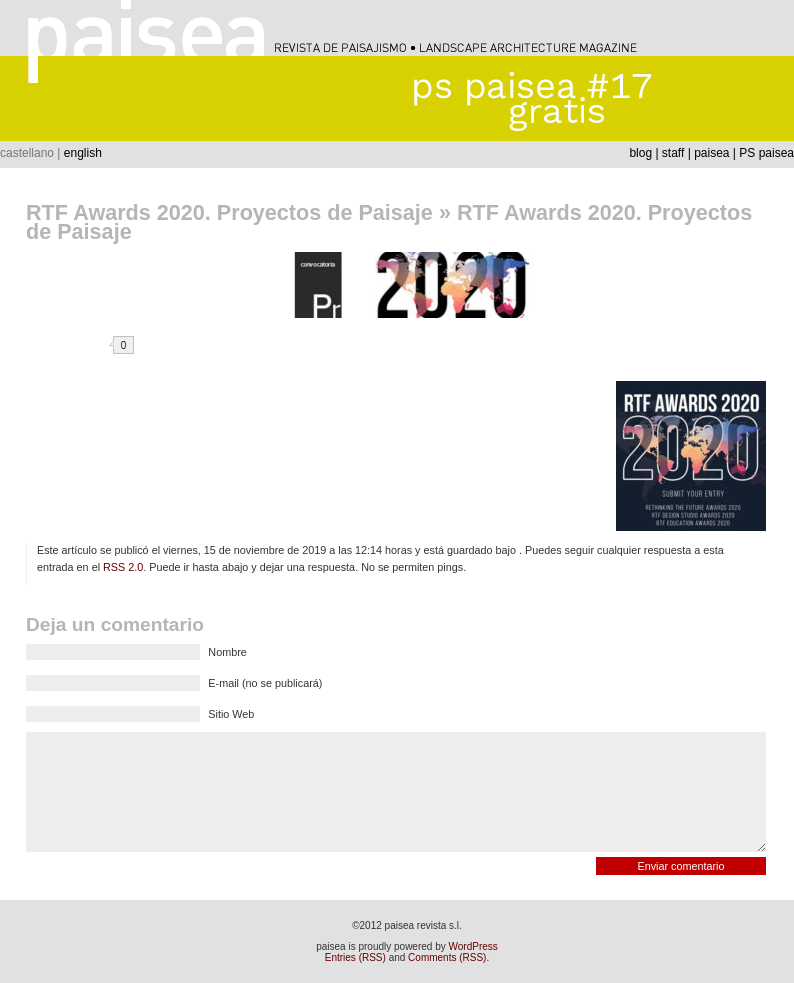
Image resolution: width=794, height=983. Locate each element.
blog (640, 153)
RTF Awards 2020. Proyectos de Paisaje (229, 212)
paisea (711, 153)
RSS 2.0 (123, 567)
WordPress (473, 946)
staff (673, 153)
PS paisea (766, 153)
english (83, 153)
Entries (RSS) (355, 957)
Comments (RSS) (447, 957)
